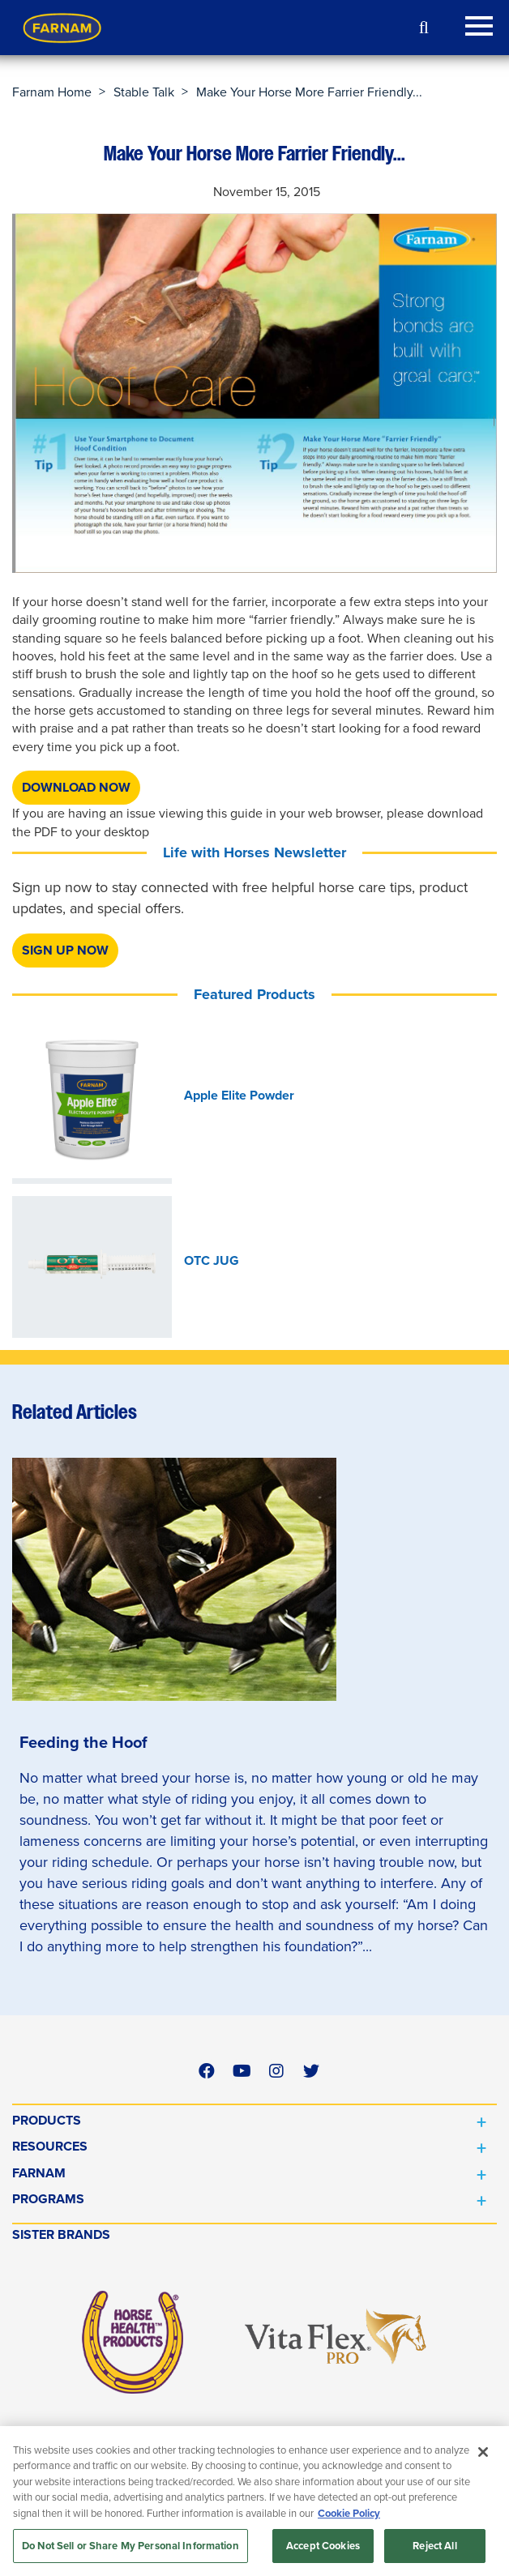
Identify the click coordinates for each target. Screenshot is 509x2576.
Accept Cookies (323, 2545)
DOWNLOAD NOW (76, 787)
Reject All (434, 2545)
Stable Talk (143, 92)
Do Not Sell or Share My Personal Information (130, 2545)
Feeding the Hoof (83, 1742)
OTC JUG (211, 1261)
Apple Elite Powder (239, 1095)
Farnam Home (52, 92)
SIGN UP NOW (65, 950)
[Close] (483, 2452)
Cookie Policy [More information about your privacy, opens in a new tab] (349, 2513)
